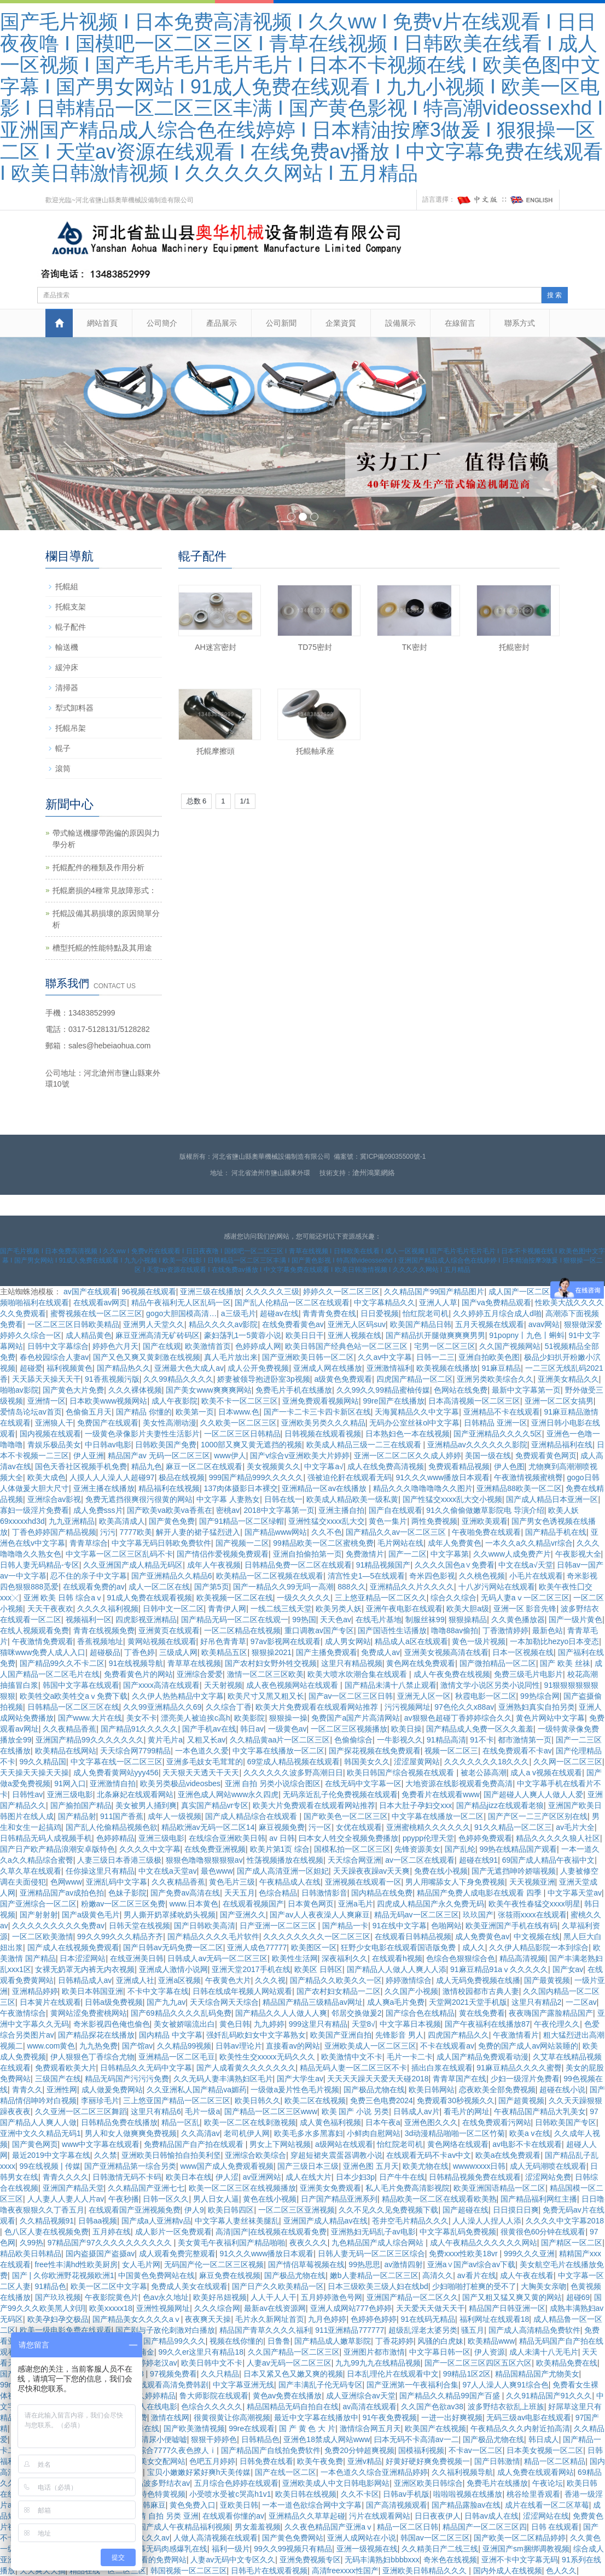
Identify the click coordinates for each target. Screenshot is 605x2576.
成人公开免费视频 (258, 1368)
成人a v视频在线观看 (546, 1772)
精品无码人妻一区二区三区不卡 (353, 2067)
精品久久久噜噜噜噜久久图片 (423, 1488)
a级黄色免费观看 (343, 1379)
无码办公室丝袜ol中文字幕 (414, 1422)
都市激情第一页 (524, 1739)
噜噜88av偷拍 (454, 1630)
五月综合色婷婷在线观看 (236, 2483)
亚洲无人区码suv (357, 1324)
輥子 (63, 748)
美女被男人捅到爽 (146, 1805)
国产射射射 (39, 1914)
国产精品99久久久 (174, 2341)
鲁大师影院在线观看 (213, 2395)
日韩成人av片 (416, 2111)
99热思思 (364, 2264)
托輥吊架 (70, 728)
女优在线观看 (359, 1827)
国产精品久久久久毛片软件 (213, 1936)
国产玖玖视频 (58, 2297)
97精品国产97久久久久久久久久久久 (111, 2242)
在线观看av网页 (100, 1302)
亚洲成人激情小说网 (173, 1969)
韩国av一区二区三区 (435, 2537)
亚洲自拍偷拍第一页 (307, 1554)
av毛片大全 (575, 1827)
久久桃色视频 (482, 1575)
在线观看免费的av (94, 1586)
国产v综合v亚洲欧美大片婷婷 (300, 1455)
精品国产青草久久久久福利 (265, 2330)
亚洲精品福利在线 (561, 1444)
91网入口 (70, 1783)
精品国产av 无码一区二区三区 (159, 1455)
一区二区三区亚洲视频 (296, 2209)
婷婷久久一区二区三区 (341, 1291)
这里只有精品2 (536, 2002)
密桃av (228, 1510)
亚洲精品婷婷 (35, 1991)
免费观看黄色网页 (546, 1455)
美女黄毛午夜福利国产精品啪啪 (231, 2242)
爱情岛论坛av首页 (31, 1411)
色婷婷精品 (115, 1838)
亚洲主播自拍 (341, 1510)
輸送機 (66, 647)
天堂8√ (363, 2024)
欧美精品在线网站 (65, 1750)
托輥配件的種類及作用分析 (98, 867)
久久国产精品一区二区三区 (294, 2352)
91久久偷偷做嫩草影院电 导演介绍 (485, 1510)
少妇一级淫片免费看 (525, 2078)
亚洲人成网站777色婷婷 (351, 2308)
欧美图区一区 (314, 1947)
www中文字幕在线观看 (100, 2144)
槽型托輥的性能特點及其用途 (102, 947)
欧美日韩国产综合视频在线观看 (401, 1772)
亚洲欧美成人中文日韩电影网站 (335, 2483)
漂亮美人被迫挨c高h (195, 1718)
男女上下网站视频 (280, 2144)
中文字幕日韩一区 (439, 2352)
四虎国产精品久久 (458, 2035)
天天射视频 (223, 1685)
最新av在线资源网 (275, 2308)
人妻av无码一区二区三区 (289, 2362)
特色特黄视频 (162, 2494)
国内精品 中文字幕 (170, 2035)
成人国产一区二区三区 (526, 1291)
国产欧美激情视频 (194, 2428)
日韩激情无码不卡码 (126, 2177)
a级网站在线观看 (344, 2144)
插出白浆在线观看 (442, 2067)
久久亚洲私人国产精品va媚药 (197, 2089)
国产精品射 (77, 1816)
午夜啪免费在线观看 (486, 1532)
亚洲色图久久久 (431, 2122)
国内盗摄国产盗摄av (100, 2253)
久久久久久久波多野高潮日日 (293, 1772)
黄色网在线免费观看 (420, 1663)
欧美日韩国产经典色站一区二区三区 (347, 1346)
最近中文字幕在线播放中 (316, 2417)
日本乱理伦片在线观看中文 (393, 2373)
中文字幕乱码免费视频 (458, 2231)
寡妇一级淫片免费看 (34, 1510)
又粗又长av (206, 1739)
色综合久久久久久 (211, 2406)
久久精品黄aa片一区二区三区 (280, 1739)
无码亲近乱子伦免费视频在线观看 (340, 1794)
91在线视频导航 (136, 1663)
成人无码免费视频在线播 (478, 1980)
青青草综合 (88, 1543)
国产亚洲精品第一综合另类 (130, 2166)
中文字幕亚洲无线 (243, 2384)
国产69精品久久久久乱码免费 (181, 2013)
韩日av (252, 1728)
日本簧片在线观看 (50, 2002)
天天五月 (239, 1892)
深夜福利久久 (345, 1958)
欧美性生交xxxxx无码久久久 (268, 2056)
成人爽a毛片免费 (396, 2002)
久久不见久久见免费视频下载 (388, 2209)
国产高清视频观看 (396, 2505)
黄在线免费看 (482, 2013)
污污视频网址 (408, 1707)
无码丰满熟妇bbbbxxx (382, 2559)
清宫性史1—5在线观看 (366, 1575)
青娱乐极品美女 (54, 1444)
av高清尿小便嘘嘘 (156, 2439)
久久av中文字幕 (385, 1357)
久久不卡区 (360, 2494)
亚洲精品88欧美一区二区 (519, 1488)
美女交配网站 (162, 2461)
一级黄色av (287, 1728)
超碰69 (578, 2297)
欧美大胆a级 (467, 1608)
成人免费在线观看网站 (535, 2472)
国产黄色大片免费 (73, 1390)
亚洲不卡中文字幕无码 (519, 2559)
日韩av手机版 (406, 2494)
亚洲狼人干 (54, 1422)
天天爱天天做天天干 (430, 2308)
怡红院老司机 (426, 1313)
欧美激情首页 (208, 1346)
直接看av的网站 (293, 2045)
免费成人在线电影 (146, 2406)
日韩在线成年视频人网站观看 (242, 1991)
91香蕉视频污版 (112, 1379)
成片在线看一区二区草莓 (547, 2505)
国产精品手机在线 (555, 1532)
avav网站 (544, 1324)
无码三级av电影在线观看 (528, 2417)
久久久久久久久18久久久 (487, 1761)
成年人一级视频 (174, 1816)
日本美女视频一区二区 (545, 2450)
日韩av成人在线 (491, 2516)
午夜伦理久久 (557, 2024)
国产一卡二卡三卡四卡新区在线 (317, 1411)
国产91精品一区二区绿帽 (241, 1521)
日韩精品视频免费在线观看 (475, 2177)
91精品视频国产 (383, 1564)
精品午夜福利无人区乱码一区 (181, 1302)
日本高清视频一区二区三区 (474, 1400)
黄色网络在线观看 (457, 2144)
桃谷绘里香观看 (533, 2494)
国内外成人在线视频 (507, 2570)
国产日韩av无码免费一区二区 (173, 1947)
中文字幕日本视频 (410, 2024)
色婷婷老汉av (154, 2362)
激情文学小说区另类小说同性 (490, 1685)
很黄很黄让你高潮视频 (232, 2417)
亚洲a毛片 (355, 1903)
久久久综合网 (217, 2308)
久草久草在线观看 (30, 1871)
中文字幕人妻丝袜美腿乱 (237, 2220)
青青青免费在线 (329, 1313)
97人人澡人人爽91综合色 (506, 2384)
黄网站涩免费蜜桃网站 (88, 2013)
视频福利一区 (89, 1619)
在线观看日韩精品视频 (413, 1936)
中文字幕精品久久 (384, 1302)
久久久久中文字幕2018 (565, 2220)
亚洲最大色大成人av (189, 1368)
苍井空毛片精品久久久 (410, 2220)
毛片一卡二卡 (410, 2056)
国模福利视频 (421, 2450)
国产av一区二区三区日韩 (351, 1696)
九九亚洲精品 (72, 1521)
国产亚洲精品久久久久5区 (497, 1433)
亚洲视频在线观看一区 (363, 1881)
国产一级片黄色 (575, 1619)
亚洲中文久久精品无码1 (40, 2133)
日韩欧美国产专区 (565, 2122)
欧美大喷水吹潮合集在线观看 (358, 1674)
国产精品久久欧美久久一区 (336, 1980)
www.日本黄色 (194, 1903)
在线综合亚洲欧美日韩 (227, 1838)
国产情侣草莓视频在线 (306, 2264)
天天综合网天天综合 (224, 2002)
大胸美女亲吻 (544, 2286)
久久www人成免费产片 (512, 1554)
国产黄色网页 (35, 2144)
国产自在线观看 (395, 1510)
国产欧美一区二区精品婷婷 (520, 2537)
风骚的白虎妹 (440, 2341)
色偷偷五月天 (89, 1411)
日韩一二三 (435, 1357)
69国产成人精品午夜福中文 (548, 1860)
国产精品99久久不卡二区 (62, 1663)
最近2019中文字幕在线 (51, 2155)
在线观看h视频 (397, 1958)
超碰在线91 (478, 1860)
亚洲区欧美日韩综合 (428, 2483)
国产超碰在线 (465, 2209)
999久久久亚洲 (529, 2253)
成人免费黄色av (482, 1936)
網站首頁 (102, 323)
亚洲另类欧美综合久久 (495, 1379)
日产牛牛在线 (402, 2177)
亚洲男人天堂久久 (153, 1324)
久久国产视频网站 (509, 1346)
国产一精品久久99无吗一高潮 (283, 1586)
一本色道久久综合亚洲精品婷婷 (374, 2472)
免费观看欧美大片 (65, 2067)
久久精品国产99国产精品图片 (434, 1291)
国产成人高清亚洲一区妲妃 (283, 1871)
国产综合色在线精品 (420, 2013)
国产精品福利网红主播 (539, 2198)
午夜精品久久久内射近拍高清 (520, 2428)
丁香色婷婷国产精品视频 (54, 1532)
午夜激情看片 (516, 2035)
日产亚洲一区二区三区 (279, 1925)
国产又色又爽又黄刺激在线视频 (146, 1357)
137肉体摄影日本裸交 (241, 1488)
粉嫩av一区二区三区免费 (123, 1903)
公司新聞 (281, 323)
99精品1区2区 (467, 2373)
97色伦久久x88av (464, 1707)
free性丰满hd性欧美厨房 (76, 2264)
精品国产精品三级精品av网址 (313, 2002)
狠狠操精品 (468, 1619)
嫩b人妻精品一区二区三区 (374, 2275)
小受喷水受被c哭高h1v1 (230, 2494)
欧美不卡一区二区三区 (239, 1400)
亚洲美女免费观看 (330, 2188)
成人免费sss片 (98, 1510)
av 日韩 (282, 1838)
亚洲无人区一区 (424, 1696)
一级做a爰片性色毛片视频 (295, 2089)
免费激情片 (365, 1554)
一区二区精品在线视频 (242, 1630)
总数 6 (197, 801)
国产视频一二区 (242, 1543)
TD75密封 (315, 647)
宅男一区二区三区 (444, 1346)
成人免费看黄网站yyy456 (116, 1772)
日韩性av (27, 1794)
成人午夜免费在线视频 (452, 1674)
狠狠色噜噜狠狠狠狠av (204, 1860)
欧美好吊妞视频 (220, 2297)
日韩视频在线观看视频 (322, 1433)
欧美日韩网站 (432, 2089)
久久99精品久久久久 (178, 1379)
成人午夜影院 (174, 1400)
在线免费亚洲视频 (215, 1849)
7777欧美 (136, 1532)
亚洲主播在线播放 (104, 1488)
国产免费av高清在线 (185, 1892)
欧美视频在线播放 (447, 1368)
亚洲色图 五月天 (371, 2166)
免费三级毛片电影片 (528, 1674)
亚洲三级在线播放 (210, 1291)
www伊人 (230, 1455)
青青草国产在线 (459, 2078)
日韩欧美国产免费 (165, 1444)
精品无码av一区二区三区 (416, 1914)
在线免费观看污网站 (496, 2122)
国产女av (568, 1969)
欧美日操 (406, 1728)
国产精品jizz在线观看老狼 (500, 1805)
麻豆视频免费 (282, 1827)
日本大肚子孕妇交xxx (415, 1805)
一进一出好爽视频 (451, 2417)
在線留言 (460, 323)
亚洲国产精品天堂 (73, 2188)
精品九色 (146, 1466)
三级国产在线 (58, 2078)
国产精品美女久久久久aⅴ (136, 2319)
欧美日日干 (305, 1335)
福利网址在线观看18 (494, 2319)
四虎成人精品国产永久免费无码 (430, 1903)
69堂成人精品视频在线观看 (293, 1761)
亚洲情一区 (46, 1400)
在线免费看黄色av (293, 1324)
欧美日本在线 (189, 2177)
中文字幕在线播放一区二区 (278, 1750)
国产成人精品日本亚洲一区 (552, 1499)
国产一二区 (407, 1554)
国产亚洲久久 (243, 1914)
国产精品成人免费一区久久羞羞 (479, 1728)
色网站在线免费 (460, 1390)
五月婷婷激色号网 (331, 2297)
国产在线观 (162, 1346)
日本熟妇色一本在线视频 (407, 1433)
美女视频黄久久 (273, 1466)
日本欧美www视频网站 (108, 1400)
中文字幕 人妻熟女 (228, 1499)
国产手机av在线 (209, 1728)
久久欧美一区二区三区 (238, 1422)
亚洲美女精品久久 (568, 1379)
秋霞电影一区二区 (485, 1696)
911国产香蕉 (121, 1816)
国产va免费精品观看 (496, 1302)
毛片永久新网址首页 (269, 2319)
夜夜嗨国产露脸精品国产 (551, 2013)
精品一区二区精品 (554, 2461)
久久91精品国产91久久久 (549, 2395)
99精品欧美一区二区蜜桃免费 (323, 1543)
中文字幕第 (450, 1554)
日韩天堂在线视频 (139, 1925)
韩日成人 (543, 2439)
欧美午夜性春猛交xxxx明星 (534, 1903)
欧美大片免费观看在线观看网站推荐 (317, 1707)
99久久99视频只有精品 (293, 2548)
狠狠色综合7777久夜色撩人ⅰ (166, 2450)
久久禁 (105, 2155)
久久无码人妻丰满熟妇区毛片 (223, 2078)
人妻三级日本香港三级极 (119, 1860)
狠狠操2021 (272, 1652)
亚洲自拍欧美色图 (489, 1357)
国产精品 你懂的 (144, 1411)
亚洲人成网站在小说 (361, 2537)
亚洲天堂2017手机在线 (251, 1969)
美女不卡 (141, 1718)
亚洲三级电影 (70, 1794)
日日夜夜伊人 (438, 2516)
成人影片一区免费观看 (173, 2231)
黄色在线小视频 (269, 2198)
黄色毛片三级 (232, 1881)
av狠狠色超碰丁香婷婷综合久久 (458, 1718)
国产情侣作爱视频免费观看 (223, 1554)
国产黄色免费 (172, 1521)
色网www (66, 1881)
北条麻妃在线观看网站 (135, 1794)
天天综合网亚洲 (354, 1860)
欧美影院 (249, 1718)
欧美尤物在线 (426, 2166)
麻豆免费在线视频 (229, 2275)
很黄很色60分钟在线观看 (543, 2231)
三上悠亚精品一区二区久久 (381, 1597)
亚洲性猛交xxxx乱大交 (326, 1521)
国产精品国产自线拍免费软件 (271, 2450)
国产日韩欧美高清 (204, 1925)
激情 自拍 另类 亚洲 (165, 2516)
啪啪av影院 (19, 1390)
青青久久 (27, 2089)
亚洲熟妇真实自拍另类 (536, 1707)
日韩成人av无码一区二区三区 (217, 1958)
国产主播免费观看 (326, 1652)
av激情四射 (403, 2264)
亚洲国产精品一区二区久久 (412, 2297)
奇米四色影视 (432, 1575)
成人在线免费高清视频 (385, 1466)
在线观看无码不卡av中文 (428, 2155)
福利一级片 (231, 2548)
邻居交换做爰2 (356, 2013)
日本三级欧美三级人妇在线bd (378, 2286)
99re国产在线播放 (393, 1400)
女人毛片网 (141, 2264)
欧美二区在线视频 (315, 2100)
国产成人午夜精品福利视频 (184, 2526)
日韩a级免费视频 (114, 2002)
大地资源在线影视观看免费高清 (459, 1783)
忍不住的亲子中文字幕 (88, 1575)
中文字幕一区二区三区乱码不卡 (119, 1554)
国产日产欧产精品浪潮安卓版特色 (57, 1849)
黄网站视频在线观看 (161, 1641)
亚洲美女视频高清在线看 (446, 1652)
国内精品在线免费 (381, 1892)
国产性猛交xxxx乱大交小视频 (452, 1499)
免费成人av (380, 1652)
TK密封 (414, 647)
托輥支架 (70, 606)
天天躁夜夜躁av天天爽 (371, 1871)
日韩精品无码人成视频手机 (46, 1838)
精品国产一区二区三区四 (485, 2526)
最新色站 (547, 1630)
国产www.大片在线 (90, 1718)
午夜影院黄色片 (111, 2297)
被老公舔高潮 (484, 1772)
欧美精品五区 (224, 1652)
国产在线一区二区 (285, 2472)
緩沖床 (66, 667)
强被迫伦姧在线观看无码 (349, 1477)
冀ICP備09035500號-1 (393, 1156)
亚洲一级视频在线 (367, 2548)
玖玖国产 (478, 1914)
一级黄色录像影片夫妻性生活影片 (142, 1433)
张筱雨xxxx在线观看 (532, 1914)
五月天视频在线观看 (489, 1324)
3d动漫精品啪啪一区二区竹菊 (455, 2133)
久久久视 (270, 1980)
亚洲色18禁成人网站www (326, 2439)
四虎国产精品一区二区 (414, 1379)
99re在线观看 (252, 2428)
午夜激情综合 (23, 2013)
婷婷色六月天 (115, 1346)
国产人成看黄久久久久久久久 (246, 2067)
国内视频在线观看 (50, 1433)
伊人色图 (509, 1466)
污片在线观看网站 (379, 2516)
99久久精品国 (43, 1761)
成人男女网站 (348, 1641)
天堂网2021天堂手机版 (468, 2002)
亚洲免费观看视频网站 (320, 1400)
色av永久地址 (166, 2297)
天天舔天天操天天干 (46, 1379)
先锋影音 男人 (399, 2035)
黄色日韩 (234, 2024)
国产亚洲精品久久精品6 (171, 1575)
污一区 (320, 1827)
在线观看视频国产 (253, 1903)
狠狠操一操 (288, 1718)
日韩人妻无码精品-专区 (39, 1564)
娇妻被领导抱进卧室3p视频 (263, 1379)
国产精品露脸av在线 (466, 2505)
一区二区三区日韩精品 (242, 1433)
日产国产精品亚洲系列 (339, 2198)
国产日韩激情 (497, 2461)
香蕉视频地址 (100, 1641)
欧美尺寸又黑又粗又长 (266, 1696)
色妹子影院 (127, 1892)
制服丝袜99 (425, 1619)
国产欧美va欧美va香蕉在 (169, 1510)
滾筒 (63, 768)
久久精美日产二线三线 (440, 2548)
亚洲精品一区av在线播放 (325, 1488)
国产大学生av (300, 2078)
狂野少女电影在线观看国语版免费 (399, 1947)
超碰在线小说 (562, 2089)
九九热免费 (98, 2045)
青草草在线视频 (194, 1663)
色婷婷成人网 (258, 1346)
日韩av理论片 (239, 2045)
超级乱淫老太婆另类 (422, 2330)
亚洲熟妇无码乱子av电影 (373, 2231)
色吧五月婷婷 (212, 2461)
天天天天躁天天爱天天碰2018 (377, 2078)
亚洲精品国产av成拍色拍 (62, 1892)
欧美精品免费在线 (566, 2362)
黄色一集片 (388, 1521)
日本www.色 (238, 1411)
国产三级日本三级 (308, 2166)
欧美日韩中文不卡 (211, 2362)
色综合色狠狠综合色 (460, 1958)
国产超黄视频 (521, 2100)
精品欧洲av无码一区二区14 (207, 1827)
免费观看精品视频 (459, 1466)
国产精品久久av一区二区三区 (397, 1532)
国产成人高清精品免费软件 (534, 2330)
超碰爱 (31, 1368)
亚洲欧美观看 (485, 1521)
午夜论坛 (547, 2483)
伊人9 (194, 2209)
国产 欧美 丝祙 (565, 1663)
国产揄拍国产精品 (81, 1805)
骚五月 (472, 2330)
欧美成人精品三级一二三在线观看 (364, 1444)
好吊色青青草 (223, 1641)
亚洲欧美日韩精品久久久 (425, 2570)
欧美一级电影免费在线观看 (66, 2330)
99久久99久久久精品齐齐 (120, 1936)
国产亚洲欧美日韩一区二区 (308, 1357)
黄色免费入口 (193, 2505)
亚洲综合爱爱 (200, 1674)
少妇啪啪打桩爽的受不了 (474, 2286)
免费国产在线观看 (107, 1422)
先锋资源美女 (417, 1849)
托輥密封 (514, 647)
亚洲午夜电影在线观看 (404, 1608)
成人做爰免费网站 (112, 2089)
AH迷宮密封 (215, 647)
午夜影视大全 (578, 1554)
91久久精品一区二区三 (513, 1827)
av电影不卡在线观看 (527, 2144)
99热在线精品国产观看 (518, 1849)
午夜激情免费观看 (42, 1641)
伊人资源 (489, 2352)
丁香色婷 (139, 1652)
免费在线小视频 (441, 1871)
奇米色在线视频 (450, 2559)
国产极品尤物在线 (374, 2089)
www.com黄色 (51, 2045)
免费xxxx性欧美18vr (464, 2253)
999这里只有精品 (318, 2024)
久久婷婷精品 (153, 2395)
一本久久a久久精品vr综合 (528, 1543)
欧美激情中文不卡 (351, 2056)
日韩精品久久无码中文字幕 (146, 2067)
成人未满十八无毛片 (543, 2352)
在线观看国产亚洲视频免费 (135, 2209)
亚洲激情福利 (389, 1368)
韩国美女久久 (367, 1761)
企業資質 (340, 323)
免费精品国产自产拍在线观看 (195, 2144)
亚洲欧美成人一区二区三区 (370, 2045)
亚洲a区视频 (179, 1980)
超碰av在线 (279, 1313)
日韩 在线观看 (555, 2526)
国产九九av (166, 2002)
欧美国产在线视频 (435, 2428)
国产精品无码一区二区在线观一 (234, 1619)
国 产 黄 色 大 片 (307, 2428)
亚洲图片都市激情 (374, 2352)
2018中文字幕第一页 (279, 1510)
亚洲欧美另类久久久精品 (323, 1422)
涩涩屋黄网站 (417, 1761)
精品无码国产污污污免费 (127, 2078)
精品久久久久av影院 (223, 1324)
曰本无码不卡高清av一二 (416, 2439)
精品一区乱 (180, 2122)
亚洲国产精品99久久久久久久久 (90, 1739)
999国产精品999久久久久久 (256, 1477)
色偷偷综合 (353, 1739)
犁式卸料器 (74, 707)
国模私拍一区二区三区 (352, 1849)
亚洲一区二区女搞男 (559, 1400)
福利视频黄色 (69, 1368)
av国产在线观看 (90, 1291)
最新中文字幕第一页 (526, 1390)
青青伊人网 (227, 1608)
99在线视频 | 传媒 (50, 2166)
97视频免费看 (173, 2373)
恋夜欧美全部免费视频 (497, 2089)
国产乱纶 (460, 1849)
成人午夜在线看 (527, 2275)
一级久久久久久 (303, 1597)
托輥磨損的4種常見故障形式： (104, 890)
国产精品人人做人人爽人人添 (396, 1969)
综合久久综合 (453, 1597)
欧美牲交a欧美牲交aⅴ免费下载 (74, 1696)
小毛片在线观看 (536, 1575)
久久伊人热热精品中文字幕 (178, 1696)
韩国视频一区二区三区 (188, 2570)
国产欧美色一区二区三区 (346, 1816)
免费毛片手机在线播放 (293, 1390)
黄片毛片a (165, 1739)
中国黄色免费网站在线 (156, 2275)
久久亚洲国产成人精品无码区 (133, 1564)
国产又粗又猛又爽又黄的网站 (512, 2297)
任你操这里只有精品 (100, 1871)
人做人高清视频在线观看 (215, 2537)
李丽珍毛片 (100, 2100)
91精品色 (51, 2286)
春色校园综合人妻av (54, 1357)
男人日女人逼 (216, 2198)
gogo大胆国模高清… (181, 1313)
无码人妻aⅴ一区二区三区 (525, 1597)
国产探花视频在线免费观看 (375, 1750)
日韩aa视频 (98, 2220)
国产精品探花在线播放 (96, 2035)
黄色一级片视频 (478, 1641)
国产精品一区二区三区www (270, 2111)
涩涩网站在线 (546, 2516)
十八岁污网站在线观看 (496, 1586)
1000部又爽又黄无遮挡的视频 (251, 1444)
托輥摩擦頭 (215, 751)
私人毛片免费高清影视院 (407, 2188)
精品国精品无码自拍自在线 (293, 2406)
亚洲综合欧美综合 (255, 2155)
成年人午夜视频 (214, 1564)
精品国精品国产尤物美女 (537, 2373)
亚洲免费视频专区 (310, 2559)
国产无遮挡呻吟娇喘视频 (514, 1871)
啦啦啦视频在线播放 (467, 2494)
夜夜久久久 (308, 2242)
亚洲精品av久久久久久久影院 (477, 1444)
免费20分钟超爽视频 (359, 2450)
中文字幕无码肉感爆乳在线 (161, 2548)
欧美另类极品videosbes (180, 1783)
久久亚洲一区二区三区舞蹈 (81, 2111)
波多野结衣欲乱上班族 (506, 2406)
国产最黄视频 (547, 1980)
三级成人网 (178, 1652)
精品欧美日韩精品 (30, 2253)
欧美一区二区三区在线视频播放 (242, 2188)
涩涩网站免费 (548, 2177)
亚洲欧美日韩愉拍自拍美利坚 (171, 2155)
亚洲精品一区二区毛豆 (176, 2056)
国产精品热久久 (123, 1368)
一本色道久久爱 (202, 1750)
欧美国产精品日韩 (420, 1324)
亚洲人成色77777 (257, 1947)
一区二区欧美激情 (42, 1936)
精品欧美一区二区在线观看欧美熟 (439, 2198)
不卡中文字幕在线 (158, 1991)
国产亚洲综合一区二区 (38, 1903)
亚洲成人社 (135, 1980)
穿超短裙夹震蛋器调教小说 (336, 2155)
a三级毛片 (238, 1313)
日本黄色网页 (311, 1903)
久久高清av (200, 2133)
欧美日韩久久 (258, 2100)
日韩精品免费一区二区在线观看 (298, 1564)
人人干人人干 (273, 2297)
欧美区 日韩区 (318, 1969)
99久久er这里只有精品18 (200, 2352)
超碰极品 (105, 1652)
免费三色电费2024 (381, 2100)
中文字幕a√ (323, 1466)
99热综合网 (540, 1696)
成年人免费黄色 (454, 1543)
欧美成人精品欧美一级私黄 (352, 1499)
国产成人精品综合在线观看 (252, 1816)
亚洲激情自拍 (113, 1783)
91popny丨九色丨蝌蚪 (527, 1335)
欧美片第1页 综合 (280, 1849)
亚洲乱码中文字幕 (116, 1881)
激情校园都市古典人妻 (481, 1991)
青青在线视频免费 (104, 1630)
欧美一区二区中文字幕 (109, 2286)
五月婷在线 (111, 2231)
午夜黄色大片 (228, 1980)
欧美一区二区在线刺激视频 (250, 2122)
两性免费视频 (434, 1521)
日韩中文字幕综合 (58, 1346)
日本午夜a (382, 2122)
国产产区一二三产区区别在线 (537, 1816)
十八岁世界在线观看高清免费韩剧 (151, 2384)
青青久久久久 (66, 2177)
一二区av (581, 2002)
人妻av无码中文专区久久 (232, 2559)
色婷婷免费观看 (485, 1838)
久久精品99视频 (184, 2045)
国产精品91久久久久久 (139, 1728)
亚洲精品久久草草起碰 (307, 2516)
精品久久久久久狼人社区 (558, 1838)
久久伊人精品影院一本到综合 (539, 1947)
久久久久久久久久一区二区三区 (316, 1936)
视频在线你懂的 (236, 2341)
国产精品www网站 (276, 1532)
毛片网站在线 (400, 1543)
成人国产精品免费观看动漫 (482, 2056)
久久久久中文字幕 (150, 1849)
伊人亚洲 (88, 1455)
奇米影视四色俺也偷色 (111, 2024)
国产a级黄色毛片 (91, 1914)
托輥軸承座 (315, 751)
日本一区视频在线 (523, 1652)
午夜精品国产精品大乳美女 (540, 2111)
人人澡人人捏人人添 (486, 2220)
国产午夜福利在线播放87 (487, 2024)
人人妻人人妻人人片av (65, 2198)
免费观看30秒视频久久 (456, 2100)
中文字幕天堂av (575, 1892)
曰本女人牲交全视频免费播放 (348, 1838)
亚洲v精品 (364, 2461)
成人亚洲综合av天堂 (360, 2395)
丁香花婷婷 (394, 2341)
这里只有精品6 (156, 2111)
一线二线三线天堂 (281, 1608)
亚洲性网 (61, 2089)
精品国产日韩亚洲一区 (507, 2308)
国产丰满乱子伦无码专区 (320, 2384)
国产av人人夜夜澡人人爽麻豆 (320, 1914)
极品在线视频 (182, 1477)
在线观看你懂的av (233, 2516)
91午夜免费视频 (390, 2417)
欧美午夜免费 (320, 2461)
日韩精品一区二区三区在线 (73, 1707)
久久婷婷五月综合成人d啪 (497, 1313)
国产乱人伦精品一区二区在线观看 (292, 1302)
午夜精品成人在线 (290, 1881)
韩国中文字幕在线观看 (81, 1685)
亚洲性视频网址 (163, 2308)
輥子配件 (70, 627)
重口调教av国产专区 (319, 1630)
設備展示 (400, 323)
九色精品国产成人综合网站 (378, 2242)
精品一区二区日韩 (407, 2526)
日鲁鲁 (278, 2341)
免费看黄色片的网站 (138, 1674)
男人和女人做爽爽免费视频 (131, 2133)
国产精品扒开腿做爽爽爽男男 (435, 1335)
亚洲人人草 (438, 1302)
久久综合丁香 (229, 1707)
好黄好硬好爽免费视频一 (428, 2461)
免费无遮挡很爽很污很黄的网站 (139, 1499)
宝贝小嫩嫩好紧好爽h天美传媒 (199, 2472)
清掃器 (66, 687)
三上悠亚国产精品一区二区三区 (176, 2100)
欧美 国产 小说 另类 (355, 2111)
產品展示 (221, 323)
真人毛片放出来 (231, 1357)
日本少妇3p (355, 2177)
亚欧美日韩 (239, 2505)
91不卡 (482, 1739)
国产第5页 (211, 1586)
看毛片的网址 (467, 2111)
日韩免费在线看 (266, 2461)
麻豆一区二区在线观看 (204, 1466)
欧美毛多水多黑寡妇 (308, 2133)
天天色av (335, 1619)
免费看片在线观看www (440, 1794)
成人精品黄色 (89, 1335)
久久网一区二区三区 (567, 1761)
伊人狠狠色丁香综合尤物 (92, 2056)
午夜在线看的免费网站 (148, 2559)
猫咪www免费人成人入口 (42, 1652)
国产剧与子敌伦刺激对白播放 (165, 2330)
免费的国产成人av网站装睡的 (528, 2045)
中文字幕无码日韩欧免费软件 (161, 1543)
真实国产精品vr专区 (215, 1805)
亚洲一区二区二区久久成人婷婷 (407, 1455)
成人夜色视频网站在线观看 (293, 1685)
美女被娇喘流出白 (184, 2024)
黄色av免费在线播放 (287, 2395)
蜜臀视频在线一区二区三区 (96, 1313)
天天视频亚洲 (532, 1881)
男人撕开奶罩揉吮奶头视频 (170, 1914)
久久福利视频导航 (462, 2472)
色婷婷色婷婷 (374, 2319)
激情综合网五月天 (370, 2428)
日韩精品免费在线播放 (119, 2122)
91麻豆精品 (501, 1368)
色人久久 (561, 2570)
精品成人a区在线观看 (411, 1641)
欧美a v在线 (529, 2133)
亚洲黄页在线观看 (169, 1630)
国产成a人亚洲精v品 (156, 2220)
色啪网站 (446, 1925)
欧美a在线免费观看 (508, 2155)
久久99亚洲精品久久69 (162, 1707)
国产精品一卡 (345, 1925)
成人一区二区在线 (159, 1586)
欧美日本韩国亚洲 (92, 1991)
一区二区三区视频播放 (349, 1728)
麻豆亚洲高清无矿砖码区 (157, 1335)
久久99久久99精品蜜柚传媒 (383, 1390)
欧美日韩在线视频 (305, 2494)
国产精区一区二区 (571, 2242)
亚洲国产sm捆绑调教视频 (525, 2548)
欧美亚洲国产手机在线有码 (511, 1925)
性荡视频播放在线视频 (285, 1860)
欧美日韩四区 (231, 2209)
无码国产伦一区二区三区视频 (214, 2264)
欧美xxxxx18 (110, 2308)
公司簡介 (162, 323)
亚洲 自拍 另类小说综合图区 (273, 1783)
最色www (216, 1871)
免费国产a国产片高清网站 (355, 1718)
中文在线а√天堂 (525, 1564)
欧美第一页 (195, 1411)
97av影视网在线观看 (286, 1641)
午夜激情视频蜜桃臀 (528, 1477)
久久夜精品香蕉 (69, 1728)
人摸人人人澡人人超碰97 (112, 1477)
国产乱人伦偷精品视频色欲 (112, 1827)
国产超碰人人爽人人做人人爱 (533, 1794)
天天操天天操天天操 (34, 1772)
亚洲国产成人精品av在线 (325, 2220)
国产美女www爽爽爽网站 (208, 1390)
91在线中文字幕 (400, 1925)
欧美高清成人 (122, 1521)
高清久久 (437, 2275)
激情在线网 (170, 2417)
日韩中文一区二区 (173, 1608)
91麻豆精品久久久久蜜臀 (519, 2067)
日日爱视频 (379, 1313)
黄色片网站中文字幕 (550, 1718)
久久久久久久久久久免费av (58, 1925)
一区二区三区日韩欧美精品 (73, 1324)
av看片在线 (476, 2275)
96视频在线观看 (148, 1291)
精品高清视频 (522, 1958)
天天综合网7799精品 (135, 1750)
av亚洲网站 (262, 2177)
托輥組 (66, 586)
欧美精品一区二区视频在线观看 (269, 1575)
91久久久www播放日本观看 (442, 1477)
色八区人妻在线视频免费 (46, 2231)
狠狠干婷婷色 (214, 2439)
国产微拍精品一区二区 (497, 1663)
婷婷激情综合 (409, 1980)
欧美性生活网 (295, 1958)
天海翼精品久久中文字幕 (417, 1411)
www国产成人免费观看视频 (227, 2166)
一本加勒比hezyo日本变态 (554, 1641)
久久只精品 (220, 2373)
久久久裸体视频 (135, 1390)
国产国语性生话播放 (392, 1630)
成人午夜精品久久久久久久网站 (483, 2242)
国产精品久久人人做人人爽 (281, 2013)
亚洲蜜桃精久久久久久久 (428, 1827)
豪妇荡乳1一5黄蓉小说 (243, 1335)
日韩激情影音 (324, 1892)
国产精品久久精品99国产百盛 (450, 2395)
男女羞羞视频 (258, 2526)
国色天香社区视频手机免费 (81, 1466)
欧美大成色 (46, 1477)
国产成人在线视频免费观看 (73, 1947)
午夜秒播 (123, 2198)
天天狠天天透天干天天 (200, 1772)
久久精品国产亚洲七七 (146, 2188)
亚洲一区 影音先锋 (525, 1608)
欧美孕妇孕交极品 (58, 2319)
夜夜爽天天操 (208, 2319)
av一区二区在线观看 (420, 1860)
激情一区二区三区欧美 (265, 1674)
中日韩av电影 (108, 1444)
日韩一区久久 (166, 2198)
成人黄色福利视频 (330, 2122)
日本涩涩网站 (83, 1958)
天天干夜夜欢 (50, 1608)
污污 (107, 1532)
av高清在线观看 (369, 2406)
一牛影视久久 (400, 1739)
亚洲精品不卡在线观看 (501, 1411)
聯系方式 (519, 323)
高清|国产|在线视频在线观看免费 (271, 2231)
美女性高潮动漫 (169, 1422)
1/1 (245, 801)
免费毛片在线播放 (497, 2483)
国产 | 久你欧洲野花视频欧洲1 (63, 2275)
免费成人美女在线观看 (189, 2286)
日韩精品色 (260, 2439)
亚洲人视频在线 (354, 1335)
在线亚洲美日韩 (137, 1958)
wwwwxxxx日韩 (479, 2166)
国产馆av (137, 2045)
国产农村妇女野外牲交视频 (271, 1663)
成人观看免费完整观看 (177, 2253)
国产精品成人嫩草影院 (332, 2341)
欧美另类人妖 (339, 1608)
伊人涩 (227, 2177)
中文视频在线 (537, 1936)
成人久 (473, 1947)
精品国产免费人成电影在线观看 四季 (480, 1892)
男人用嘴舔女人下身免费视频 (455, 1881)
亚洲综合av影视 (54, 1499)
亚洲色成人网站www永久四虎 (228, 1794)
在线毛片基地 (379, 1619)
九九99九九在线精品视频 (378, 2362)
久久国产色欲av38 (432, 2406)
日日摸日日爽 (516, 2209)
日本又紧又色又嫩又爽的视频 (293, 2373)
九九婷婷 (269, 2024)
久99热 (32, 2242)
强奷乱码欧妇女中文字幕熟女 (256, 2035)
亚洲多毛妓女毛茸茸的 (204, 1761)
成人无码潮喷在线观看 (548, 2166)
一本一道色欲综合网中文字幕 (312, 2505)
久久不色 (326, 1532)
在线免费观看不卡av (517, 1750)
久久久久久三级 (272, 1291)
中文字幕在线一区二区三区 (116, 1761)
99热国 (304, 1619)
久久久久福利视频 (107, 1608)
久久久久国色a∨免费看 (455, 1564)
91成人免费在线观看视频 (150, 1597)
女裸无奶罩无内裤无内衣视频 (85, 1969)
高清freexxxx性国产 (345, 2570)
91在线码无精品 (428, 2319)
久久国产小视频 (411, 1991)
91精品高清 (446, 1739)
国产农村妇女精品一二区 (338, 1991)
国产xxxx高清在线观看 (161, 1685)
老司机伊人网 (247, 2133)
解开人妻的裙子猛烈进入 (198, 1532)
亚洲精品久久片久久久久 (412, 1586)
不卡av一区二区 (476, 2450)
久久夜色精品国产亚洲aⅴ (328, 2526)
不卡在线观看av (447, 2045)
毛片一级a (202, 2111)
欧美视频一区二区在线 (234, 1597)
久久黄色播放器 (518, 1619)
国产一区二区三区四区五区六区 (478, 2362)
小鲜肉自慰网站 (373, 2133)
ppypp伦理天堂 (428, 1838)
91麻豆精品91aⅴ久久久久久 (499, 1969)
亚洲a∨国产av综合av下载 (471, 2264)
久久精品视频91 (47, 2220)
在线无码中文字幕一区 (363, 1783)
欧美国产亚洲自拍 (340, 2035)
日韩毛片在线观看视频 (269, 2570)
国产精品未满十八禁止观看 (391, 1685)
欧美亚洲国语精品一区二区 (499, 2188)
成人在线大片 (308, 2177)
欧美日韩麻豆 (143, 2505)
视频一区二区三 (451, 1750)
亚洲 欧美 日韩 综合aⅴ (63, 1597)
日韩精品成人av (85, 1980)
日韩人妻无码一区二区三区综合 (371, 2253)
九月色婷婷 (327, 2319)
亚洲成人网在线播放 (327, 1368)
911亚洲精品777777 (349, 2330)
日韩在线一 (283, 1499)
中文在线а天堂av (167, 1871)
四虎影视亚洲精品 (146, 1619)
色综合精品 (278, 1892)
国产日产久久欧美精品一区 (278, 2286)
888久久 (351, 1586)
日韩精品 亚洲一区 (495, 1422)
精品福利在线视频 (169, 1488)
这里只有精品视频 (351, 1663)
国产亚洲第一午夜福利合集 (412, 2384)
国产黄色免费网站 (292, 2537)
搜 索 (554, 295)
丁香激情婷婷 (505, 1630)
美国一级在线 (488, 1455)
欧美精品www (491, 2341)
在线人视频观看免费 (34, 1630)
